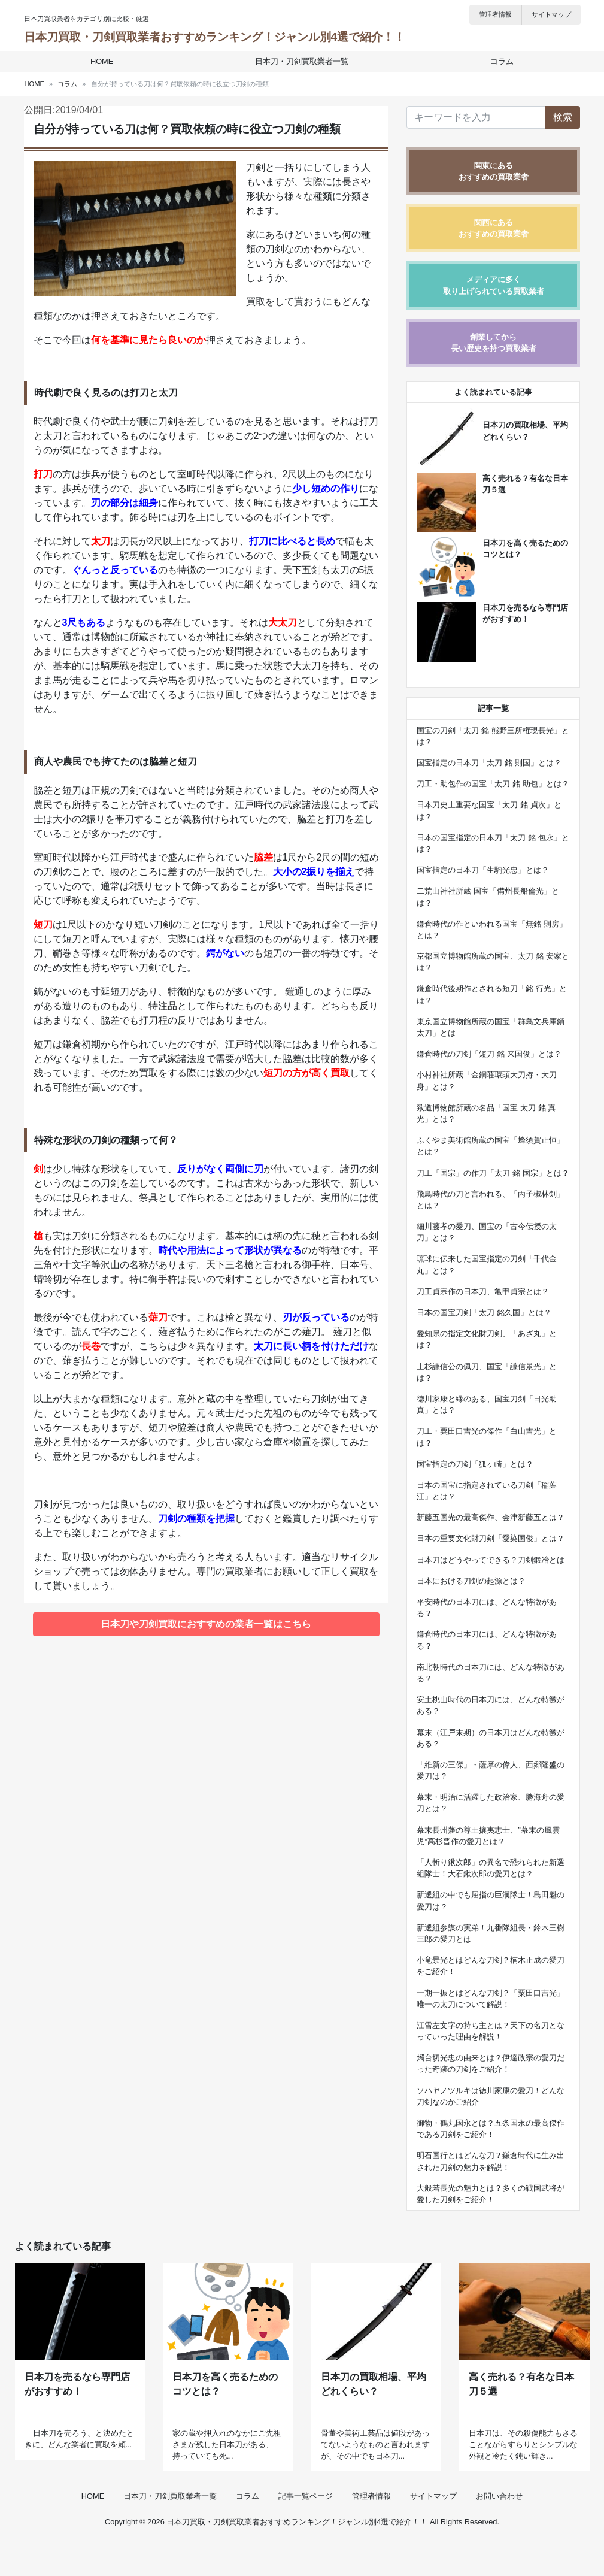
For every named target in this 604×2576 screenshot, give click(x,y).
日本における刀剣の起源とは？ (471, 1580)
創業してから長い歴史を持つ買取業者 (493, 342)
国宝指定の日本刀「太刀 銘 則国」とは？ (489, 762)
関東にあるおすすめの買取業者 (494, 171)
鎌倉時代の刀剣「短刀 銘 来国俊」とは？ (489, 1053)
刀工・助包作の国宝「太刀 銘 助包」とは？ (493, 783)
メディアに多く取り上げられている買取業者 (493, 285)
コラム (499, 61)
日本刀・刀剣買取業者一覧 (301, 61)
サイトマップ (551, 14)
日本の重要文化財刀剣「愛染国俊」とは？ (490, 1538)
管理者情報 (495, 14)
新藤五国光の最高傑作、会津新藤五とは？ (490, 1517)
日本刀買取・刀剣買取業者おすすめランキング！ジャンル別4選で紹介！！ (215, 37)
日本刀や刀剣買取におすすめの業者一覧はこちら (206, 1624)
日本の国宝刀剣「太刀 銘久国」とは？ (484, 1312)
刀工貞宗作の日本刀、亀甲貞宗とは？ (483, 1291)
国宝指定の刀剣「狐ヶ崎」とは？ (475, 1464)
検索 (562, 117)
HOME (104, 61)
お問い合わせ (499, 2529)
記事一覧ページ (305, 2529)
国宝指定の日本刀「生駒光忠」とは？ (483, 869)
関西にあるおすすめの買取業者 (494, 228)
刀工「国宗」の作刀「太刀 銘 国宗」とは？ (493, 1173)
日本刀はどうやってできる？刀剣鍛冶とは (490, 1559)
